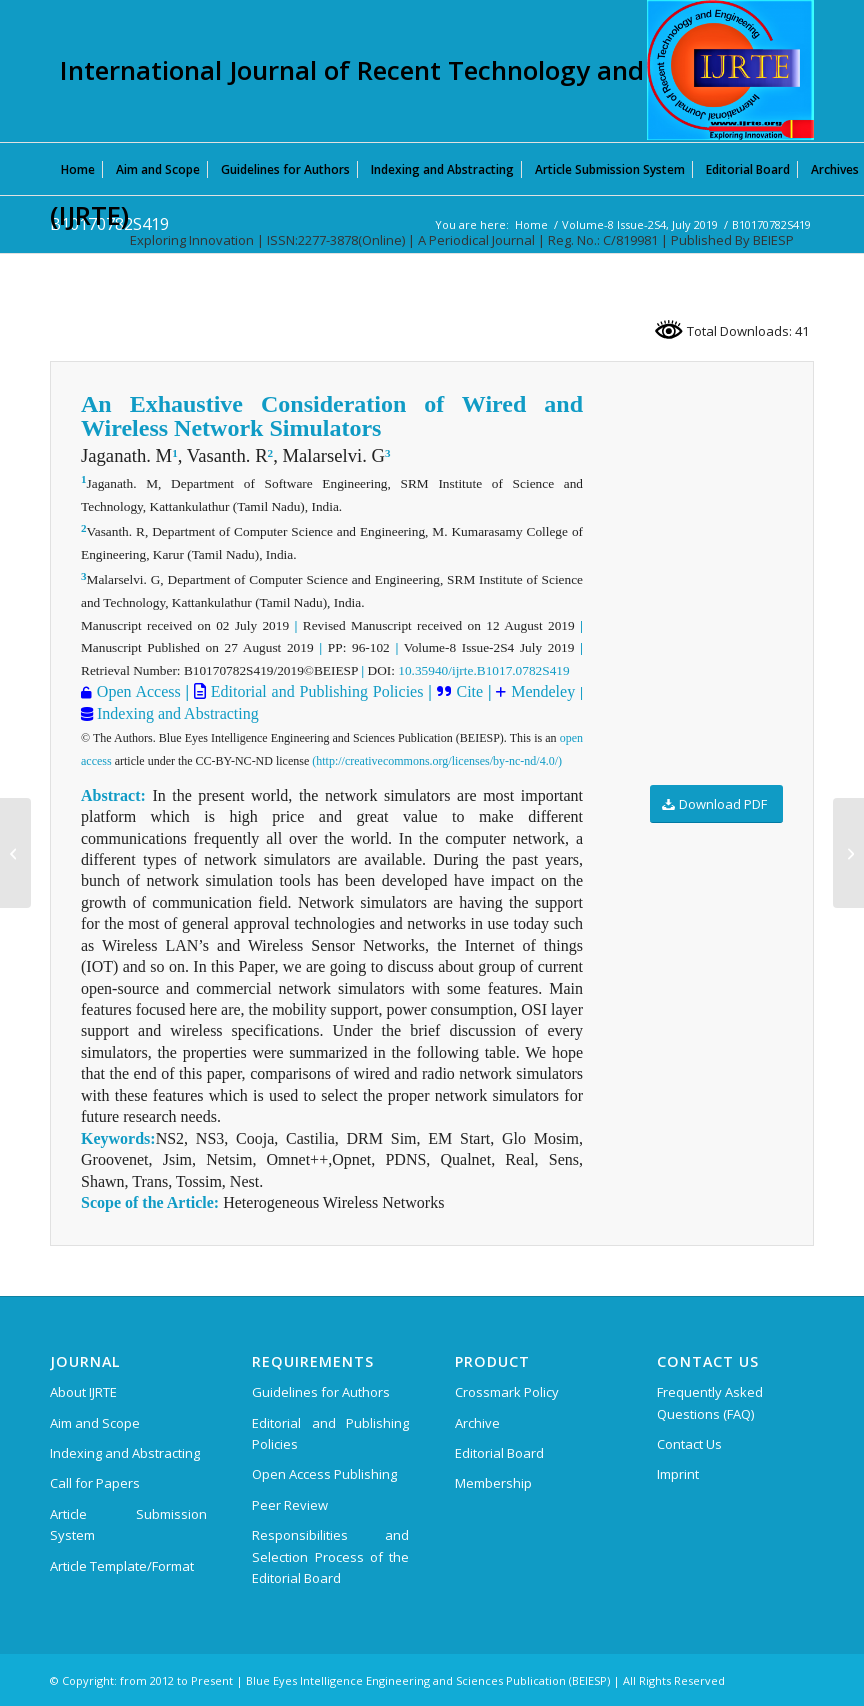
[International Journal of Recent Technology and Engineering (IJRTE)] (730, 70)
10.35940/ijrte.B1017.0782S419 (483, 670)
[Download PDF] (716, 804)
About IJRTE (83, 1392)
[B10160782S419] (15, 853)
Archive (477, 1423)
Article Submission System (128, 1524)
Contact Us (689, 1444)
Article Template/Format (122, 1566)
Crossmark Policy (507, 1392)
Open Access (139, 691)
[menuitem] (78, 169)
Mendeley (540, 691)
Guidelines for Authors (321, 1392)
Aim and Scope (95, 1423)
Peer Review (290, 1505)
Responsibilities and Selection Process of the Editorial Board (330, 1556)
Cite (469, 691)
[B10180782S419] (848, 853)
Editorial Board (499, 1453)
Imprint (678, 1474)
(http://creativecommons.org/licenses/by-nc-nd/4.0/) (437, 761)
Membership (493, 1483)
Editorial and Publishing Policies (315, 691)
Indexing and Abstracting (176, 713)
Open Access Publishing (324, 1474)
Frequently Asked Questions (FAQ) (710, 1402)
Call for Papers (95, 1483)
